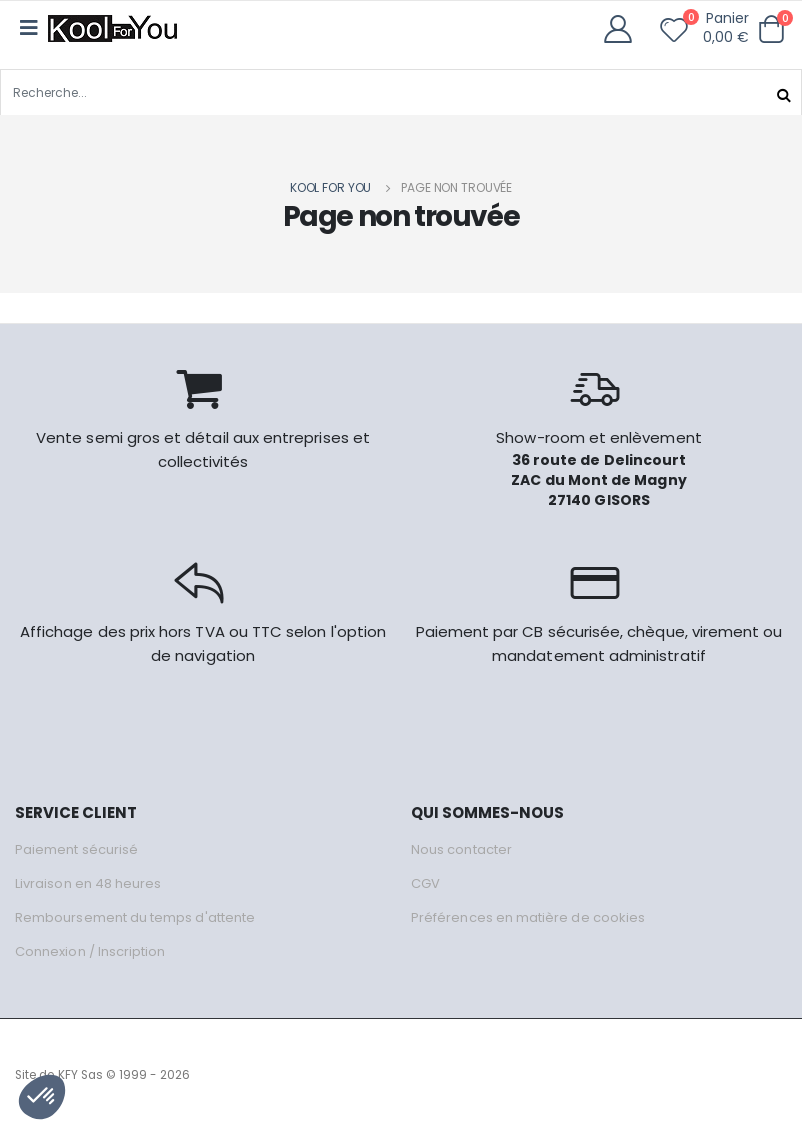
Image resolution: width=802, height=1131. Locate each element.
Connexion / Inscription (90, 951)
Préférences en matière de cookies (528, 917)
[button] (771, 29)
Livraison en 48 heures (88, 883)
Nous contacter (461, 849)
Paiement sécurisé (76, 849)
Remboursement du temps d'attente (135, 917)
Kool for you (331, 187)
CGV (425, 883)
